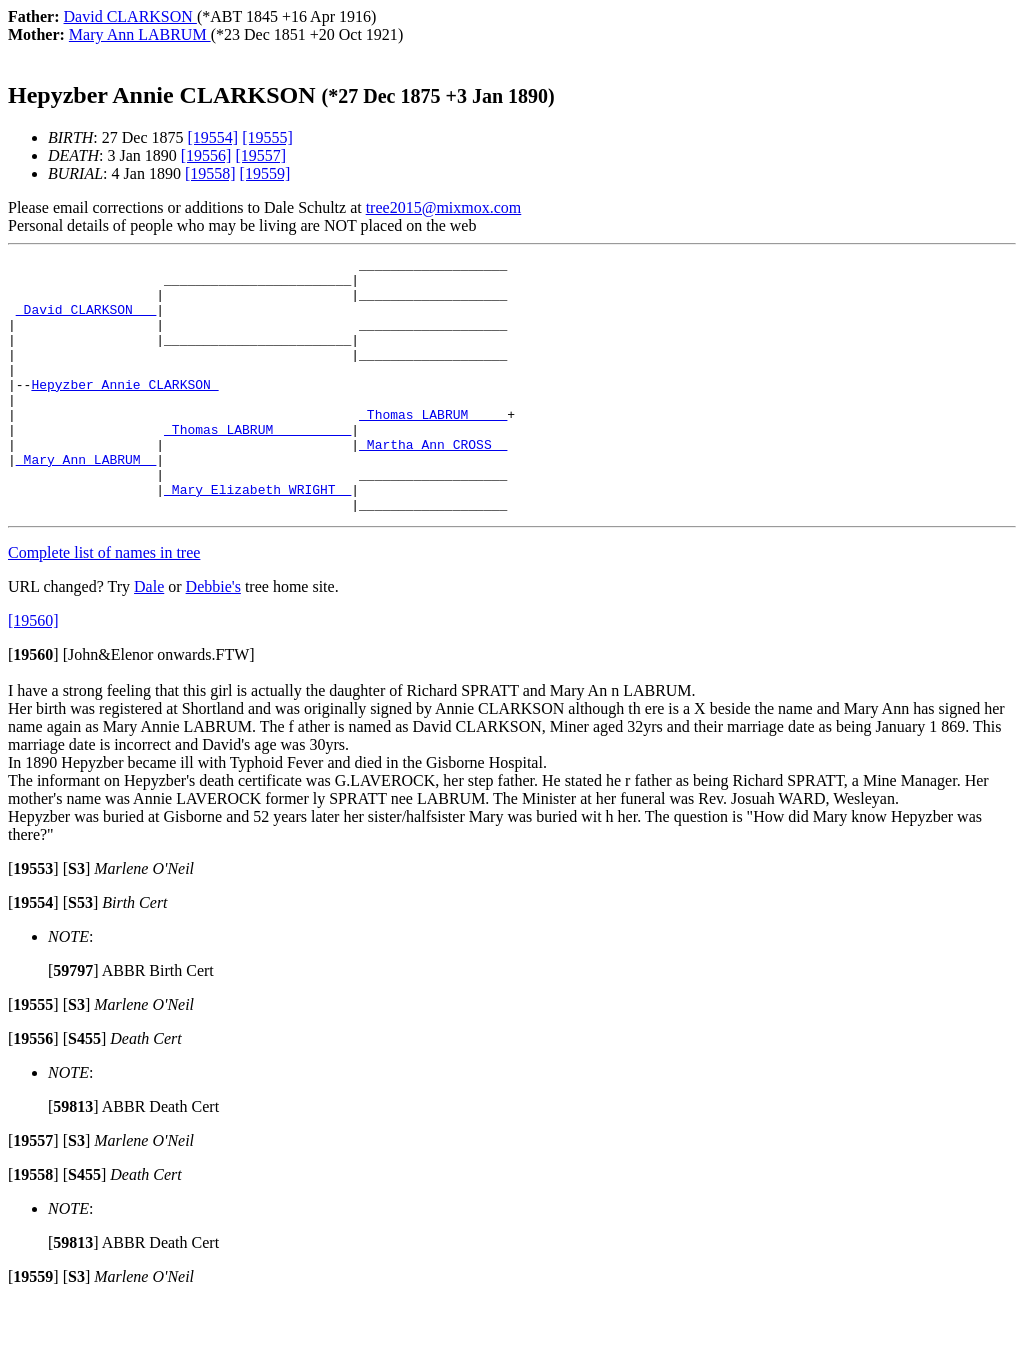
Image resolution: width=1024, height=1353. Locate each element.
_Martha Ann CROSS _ (433, 483)
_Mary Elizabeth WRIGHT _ (257, 537)
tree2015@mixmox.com (444, 207)
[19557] (260, 155)
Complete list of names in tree (104, 603)
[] (33, 705)
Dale (149, 637)
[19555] (267, 137)
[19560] (33, 671)
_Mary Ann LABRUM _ (86, 501)
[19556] (206, 155)
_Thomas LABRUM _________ (257, 465)
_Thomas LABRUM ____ (433, 447)
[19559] (265, 173)
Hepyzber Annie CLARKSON (124, 411)
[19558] (210, 173)
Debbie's (213, 637)
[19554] (213, 137)
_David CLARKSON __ (86, 321)
